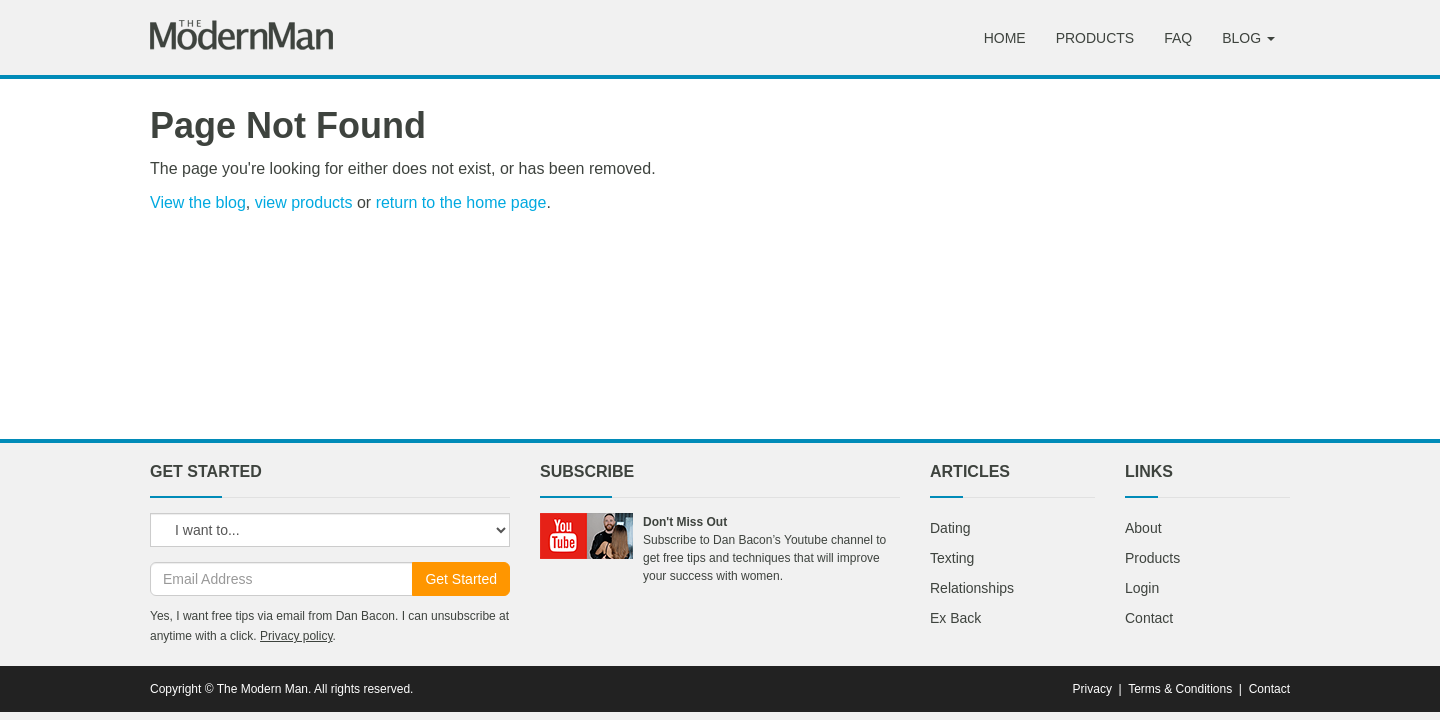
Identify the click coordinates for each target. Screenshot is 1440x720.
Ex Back (955, 618)
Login (1142, 588)
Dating (950, 528)
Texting (952, 558)
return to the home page (461, 202)
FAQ (1178, 38)
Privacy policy (296, 636)
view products (304, 202)
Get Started (461, 579)
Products (1095, 38)
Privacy (1092, 689)
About (1143, 528)
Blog (1248, 38)
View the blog (198, 202)
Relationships (972, 588)
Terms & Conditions (1180, 689)
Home (1005, 38)
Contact (1149, 618)
